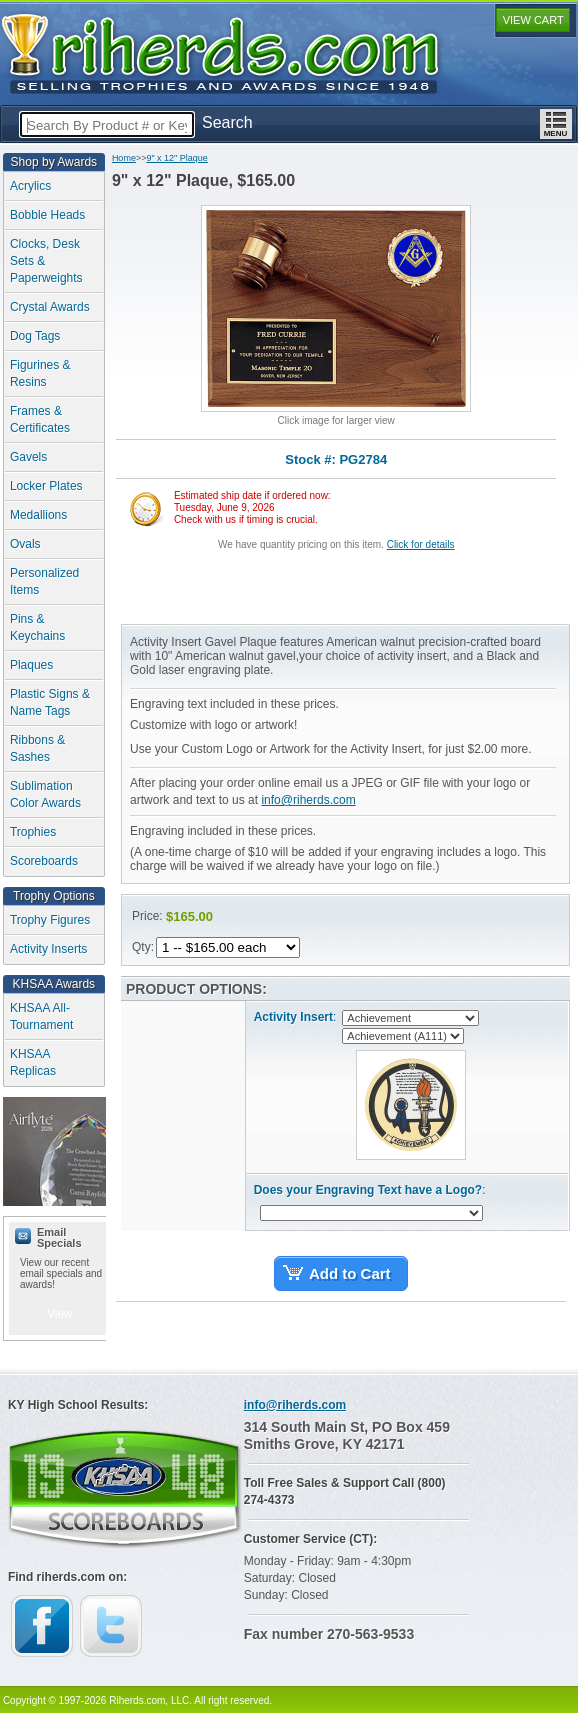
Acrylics (30, 186)
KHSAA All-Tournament (41, 1016)
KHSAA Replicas (33, 1062)
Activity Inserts (48, 949)
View (60, 1314)
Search (227, 122)
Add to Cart (350, 1273)
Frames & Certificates (40, 419)
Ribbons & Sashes (37, 748)
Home (124, 158)
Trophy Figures (50, 920)
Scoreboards (44, 861)
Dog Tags (35, 336)
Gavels (28, 457)
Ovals (25, 544)
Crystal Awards (50, 307)
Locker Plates (46, 486)
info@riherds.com (308, 800)
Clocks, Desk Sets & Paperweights (46, 261)
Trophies (33, 832)
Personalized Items (44, 581)
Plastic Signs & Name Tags (50, 702)
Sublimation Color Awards (45, 794)
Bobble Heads (47, 215)
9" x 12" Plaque (176, 158)
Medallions (38, 515)
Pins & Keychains (37, 627)
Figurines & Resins (40, 373)
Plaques (31, 665)
